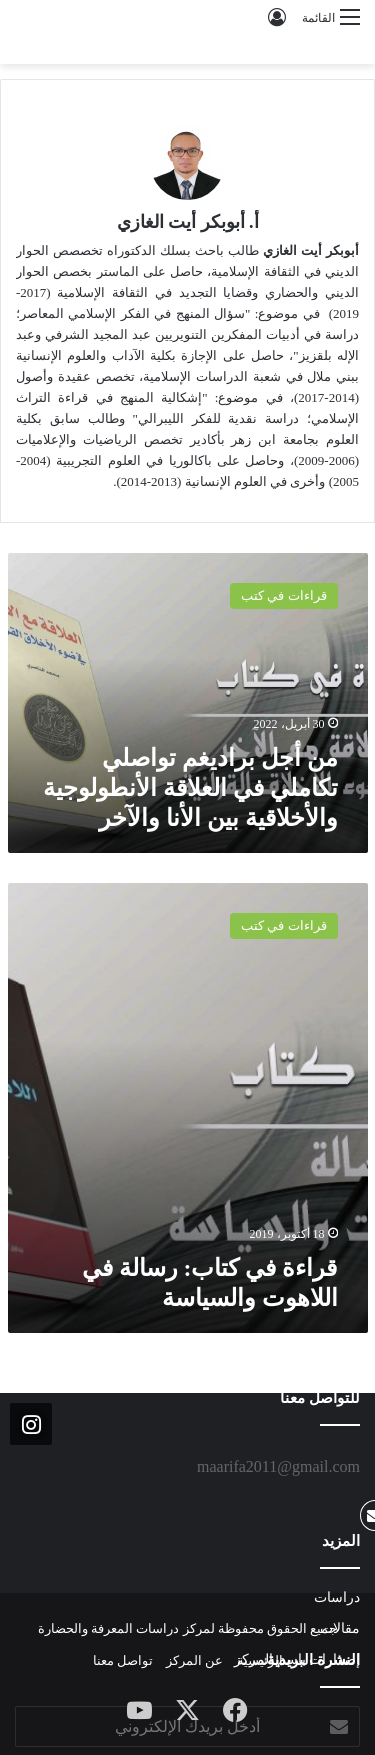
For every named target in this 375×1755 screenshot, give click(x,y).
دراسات (337, 1597)
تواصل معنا (123, 1660)
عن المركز (194, 1660)
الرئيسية (260, 1660)
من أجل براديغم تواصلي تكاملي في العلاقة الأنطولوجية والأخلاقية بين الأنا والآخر (190, 788)
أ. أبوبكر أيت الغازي (188, 222)
